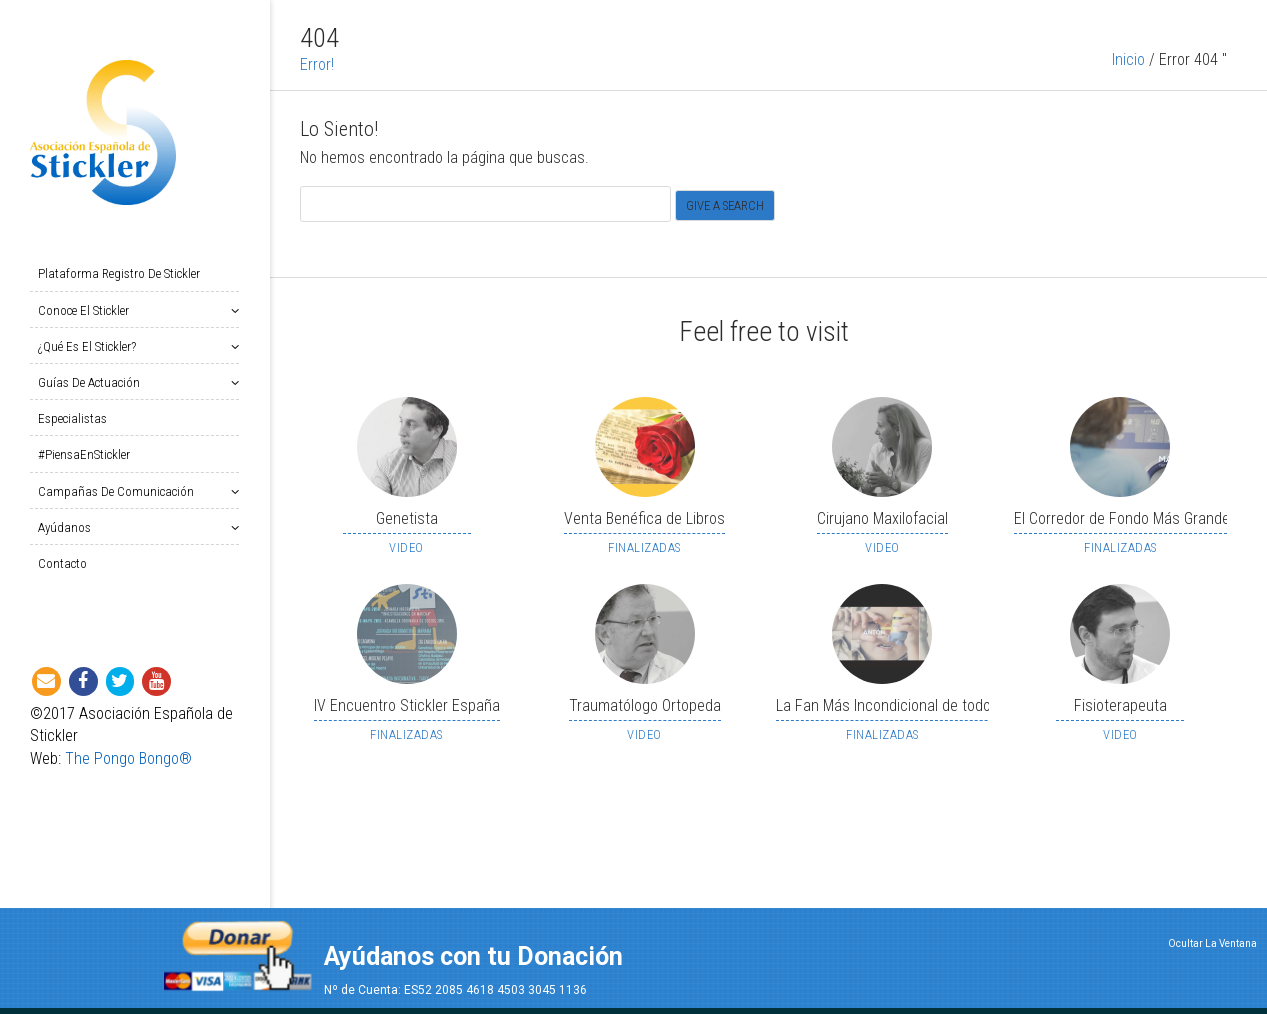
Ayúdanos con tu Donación (473, 956)
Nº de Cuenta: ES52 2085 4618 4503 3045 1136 (455, 990)
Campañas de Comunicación (120, 491)
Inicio (1128, 76)
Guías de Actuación (93, 382)
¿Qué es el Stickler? (91, 346)
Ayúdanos (68, 527)
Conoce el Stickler (87, 310)
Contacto (62, 563)
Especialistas (72, 418)
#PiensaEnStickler (84, 454)
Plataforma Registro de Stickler (119, 273)
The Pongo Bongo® (128, 758)
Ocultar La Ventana (1212, 943)
